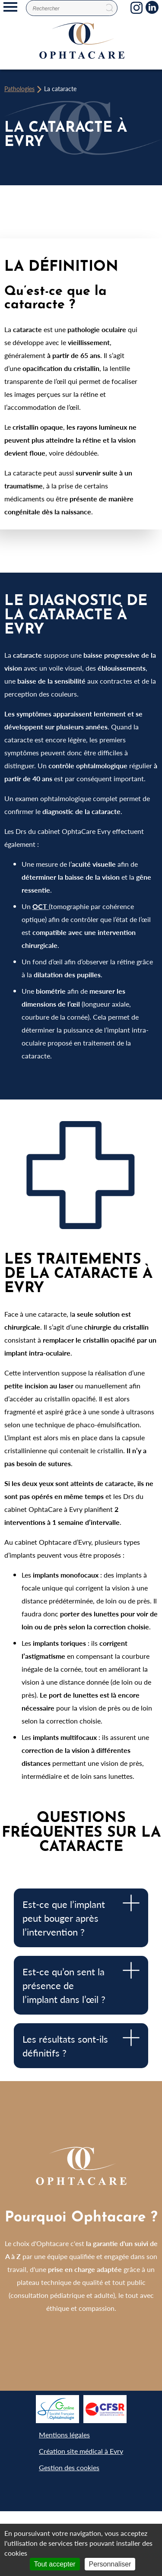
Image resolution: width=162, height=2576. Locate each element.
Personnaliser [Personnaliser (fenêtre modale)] (110, 2564)
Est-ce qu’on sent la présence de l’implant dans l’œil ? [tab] (81, 1984)
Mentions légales (64, 2435)
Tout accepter (55, 2564)
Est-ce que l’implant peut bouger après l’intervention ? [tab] (81, 1917)
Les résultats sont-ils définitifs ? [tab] (81, 2044)
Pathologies (19, 88)
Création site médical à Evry (81, 2451)
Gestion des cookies (69, 2467)
